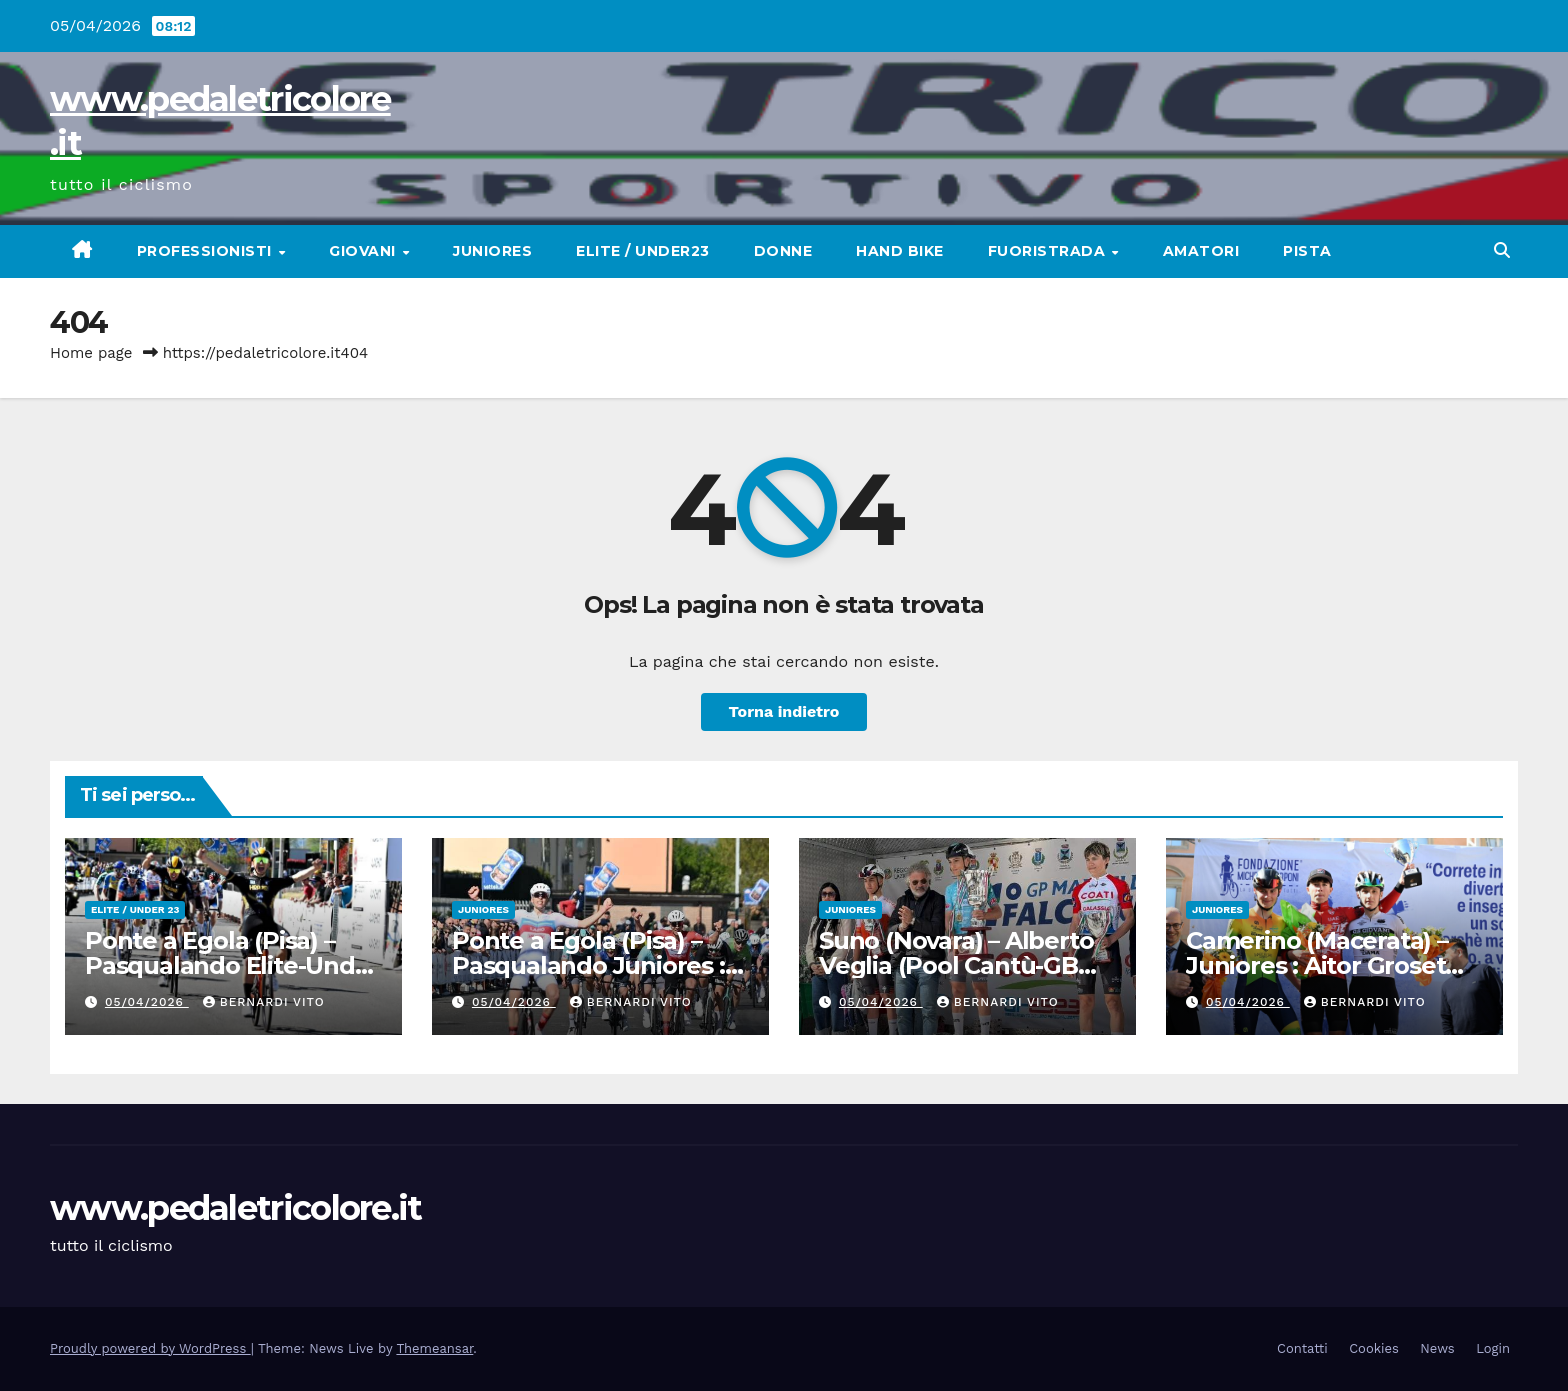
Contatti (1302, 1348)
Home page (91, 353)
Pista (1307, 251)
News (1437, 1348)
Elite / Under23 (643, 251)
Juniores (492, 251)
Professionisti (207, 251)
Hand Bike (900, 251)
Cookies (1374, 1348)
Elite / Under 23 (135, 909)
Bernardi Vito (264, 1002)
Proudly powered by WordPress (150, 1348)
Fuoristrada (1049, 251)
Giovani (364, 251)
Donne (783, 251)
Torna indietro (784, 711)
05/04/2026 (147, 1002)
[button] (1502, 250)
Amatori (1201, 251)
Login (1493, 1348)
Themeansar (434, 1348)
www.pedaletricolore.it (236, 1208)
